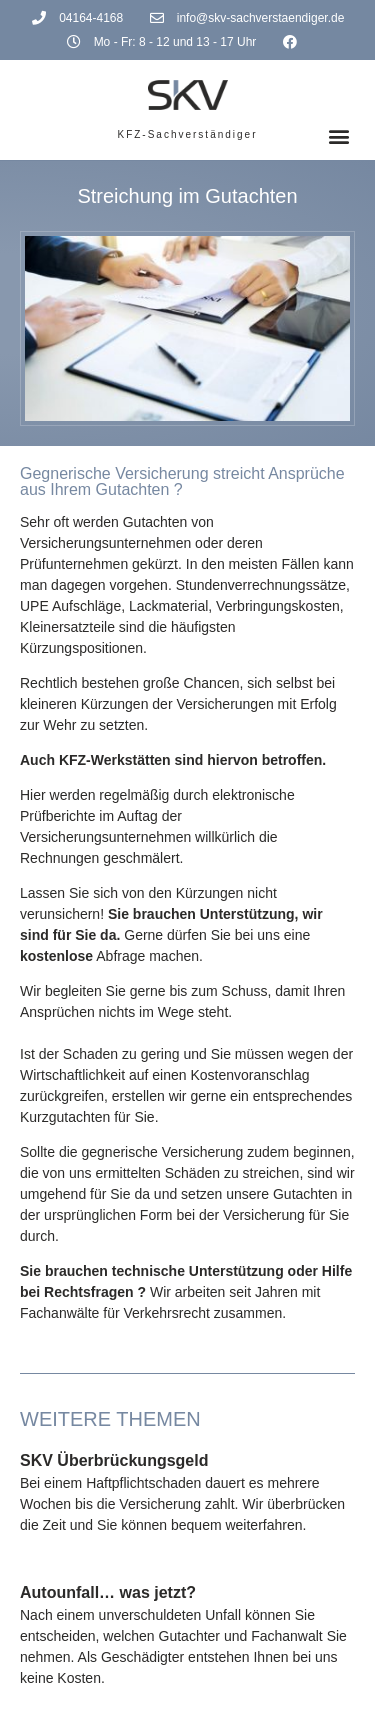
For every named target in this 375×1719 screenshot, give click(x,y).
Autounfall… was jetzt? (108, 1592)
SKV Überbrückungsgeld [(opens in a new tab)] (114, 1460)
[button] (338, 136)
